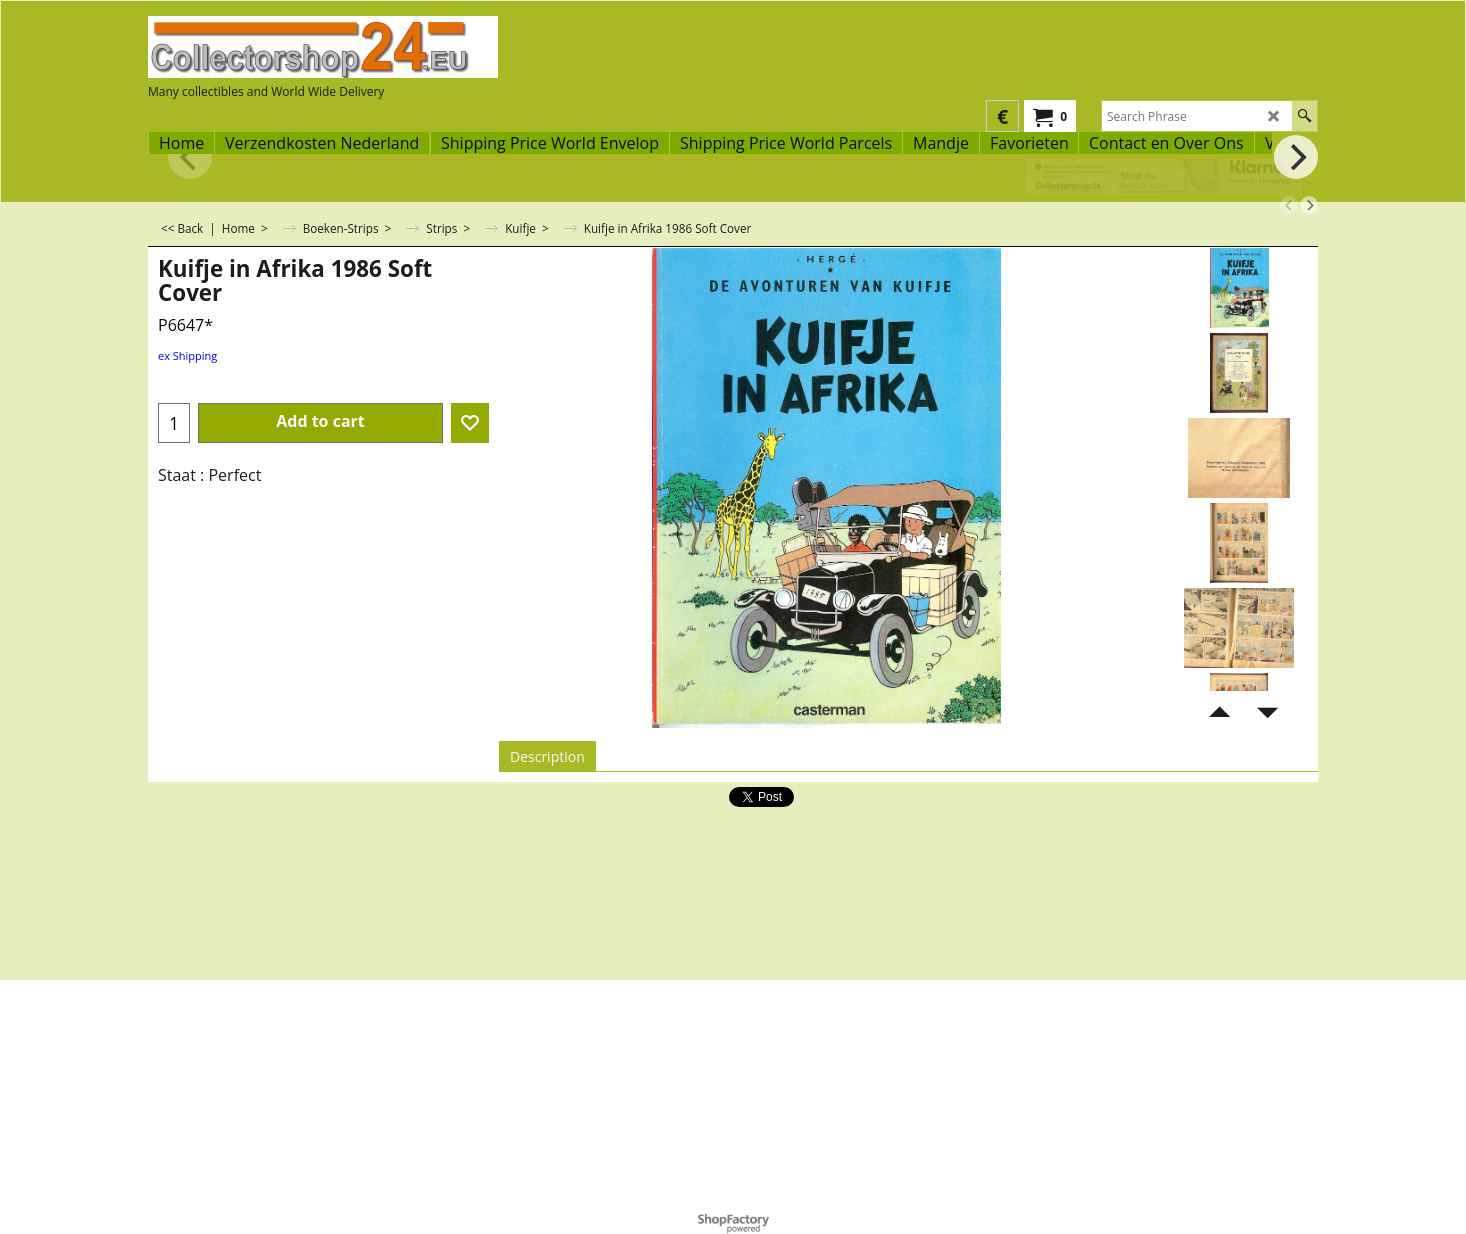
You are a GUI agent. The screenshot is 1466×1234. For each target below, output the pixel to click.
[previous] (1289, 205)
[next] (1309, 205)
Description (547, 756)
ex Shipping (187, 355)
